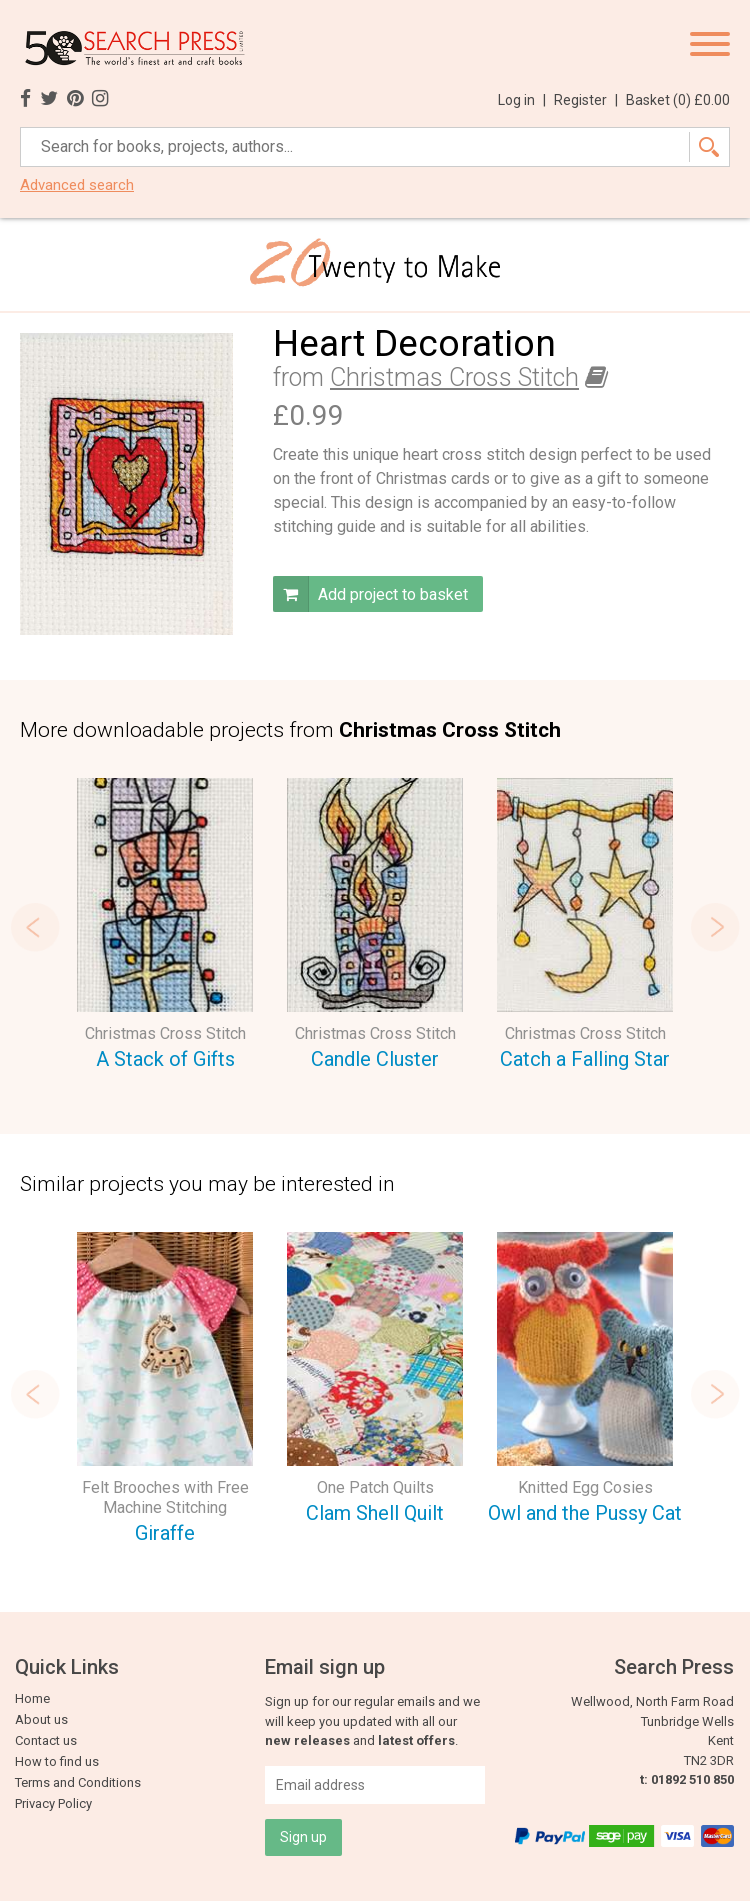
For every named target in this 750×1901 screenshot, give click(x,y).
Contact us (46, 1740)
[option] (165, 927)
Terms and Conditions (78, 1782)
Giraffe (165, 1533)
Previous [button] (35, 927)
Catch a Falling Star (585, 1059)
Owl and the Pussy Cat (585, 1513)
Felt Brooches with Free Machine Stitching (165, 1497)
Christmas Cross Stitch (454, 377)
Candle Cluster (375, 1059)
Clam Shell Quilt (375, 1513)
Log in (522, 100)
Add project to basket (370, 594)
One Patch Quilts (375, 1487)
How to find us (57, 1761)
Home (32, 1698)
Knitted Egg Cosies (585, 1487)
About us (41, 1719)
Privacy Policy (53, 1803)
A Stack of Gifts (165, 1059)
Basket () (678, 100)
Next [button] (715, 927)
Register (586, 100)
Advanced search (77, 185)
